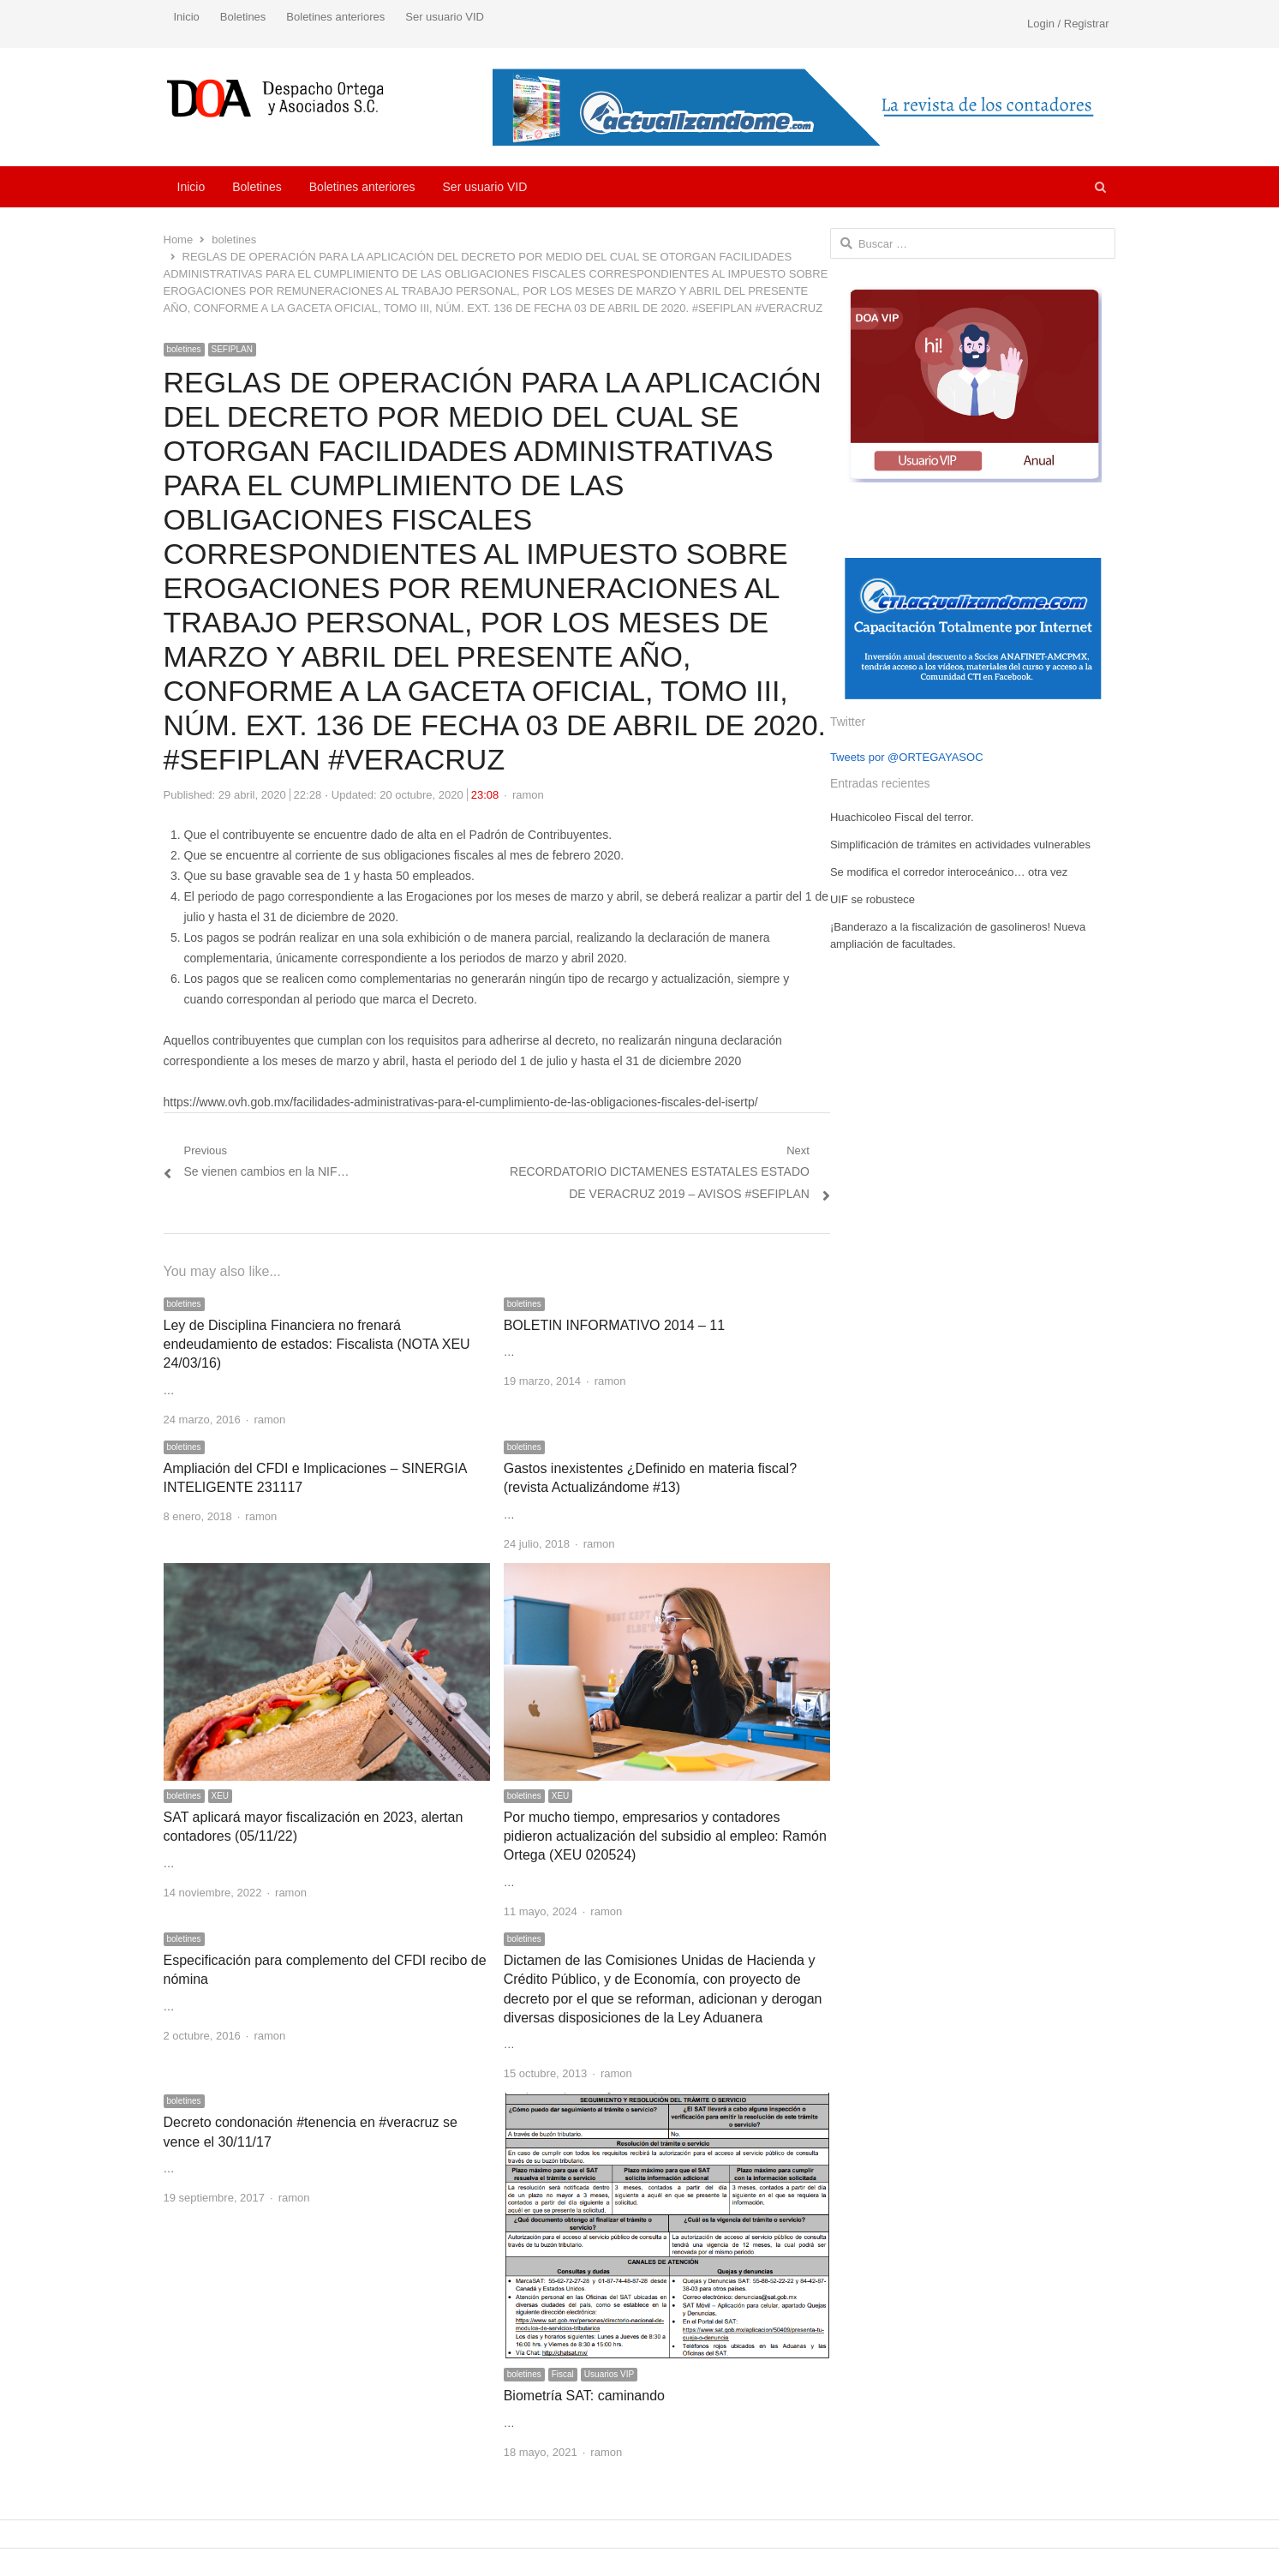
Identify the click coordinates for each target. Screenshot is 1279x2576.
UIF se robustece (872, 899)
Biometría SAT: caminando (584, 2395)
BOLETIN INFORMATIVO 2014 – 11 (614, 1325)
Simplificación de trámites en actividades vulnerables (960, 844)
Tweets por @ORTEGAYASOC (906, 757)
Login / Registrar (1068, 23)
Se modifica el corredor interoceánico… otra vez (948, 872)
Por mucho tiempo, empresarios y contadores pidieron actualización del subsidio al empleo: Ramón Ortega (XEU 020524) (665, 1836)
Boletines (243, 16)
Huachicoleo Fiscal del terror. (902, 817)
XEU (221, 1795)
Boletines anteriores (335, 16)
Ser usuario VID (444, 16)
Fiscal (563, 2374)
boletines (184, 349)
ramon (528, 794)
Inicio (187, 16)
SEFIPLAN (232, 349)
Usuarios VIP (609, 2374)
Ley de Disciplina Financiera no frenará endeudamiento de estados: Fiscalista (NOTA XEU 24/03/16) (317, 1344)
